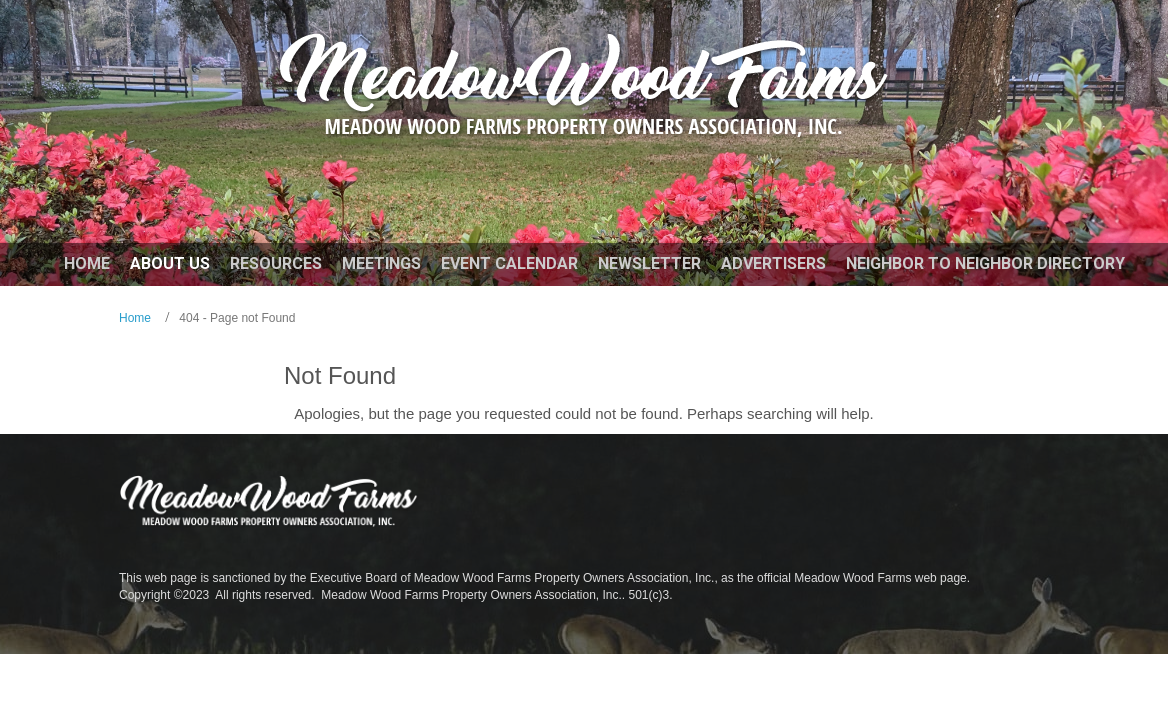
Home (135, 318)
